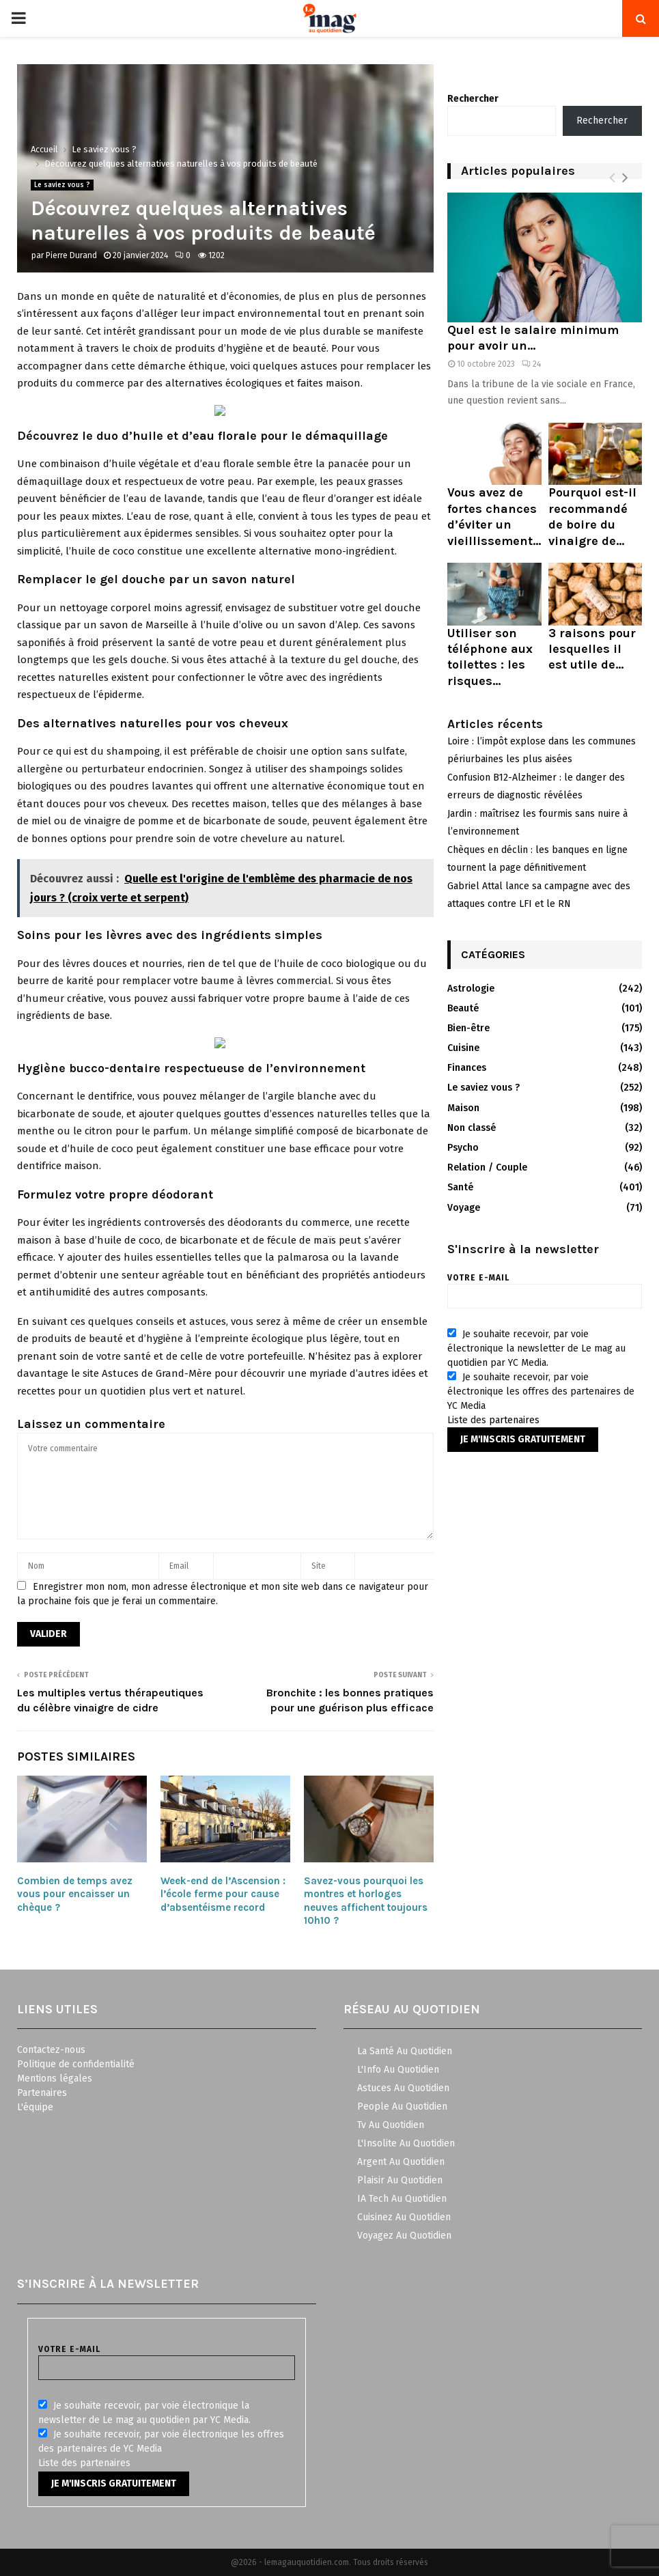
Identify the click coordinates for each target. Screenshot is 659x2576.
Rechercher (473, 98)
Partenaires (42, 2093)
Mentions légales (54, 2078)
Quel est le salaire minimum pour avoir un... (533, 337)
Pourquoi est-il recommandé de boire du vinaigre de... (592, 516)
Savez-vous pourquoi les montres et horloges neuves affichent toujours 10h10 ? (365, 1901)
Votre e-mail (544, 1287)
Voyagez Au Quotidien (404, 2235)
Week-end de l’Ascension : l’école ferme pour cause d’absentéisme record (222, 1894)
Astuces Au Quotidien (403, 2088)
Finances (466, 1068)
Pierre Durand (71, 255)
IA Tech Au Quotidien (402, 2198)
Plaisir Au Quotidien (400, 2180)
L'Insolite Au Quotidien (406, 2143)
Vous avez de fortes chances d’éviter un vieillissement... (494, 516)
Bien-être (468, 1028)
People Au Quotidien (402, 2106)
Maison (463, 1108)
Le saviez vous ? (62, 185)
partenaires (514, 1420)
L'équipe (35, 2107)
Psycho (463, 1147)
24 (531, 364)
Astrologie (470, 988)
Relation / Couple (487, 1167)
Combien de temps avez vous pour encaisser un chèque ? (74, 1894)
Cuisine (463, 1048)
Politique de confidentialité (76, 2064)
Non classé (471, 1128)
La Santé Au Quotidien (404, 2051)
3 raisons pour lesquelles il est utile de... (592, 649)
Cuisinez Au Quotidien (404, 2217)
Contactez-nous (51, 2050)
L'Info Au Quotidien (398, 2069)
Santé (460, 1187)
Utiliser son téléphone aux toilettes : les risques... (490, 657)
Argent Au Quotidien (401, 2162)
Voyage (463, 1208)
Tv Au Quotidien (390, 2125)
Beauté (463, 1008)
